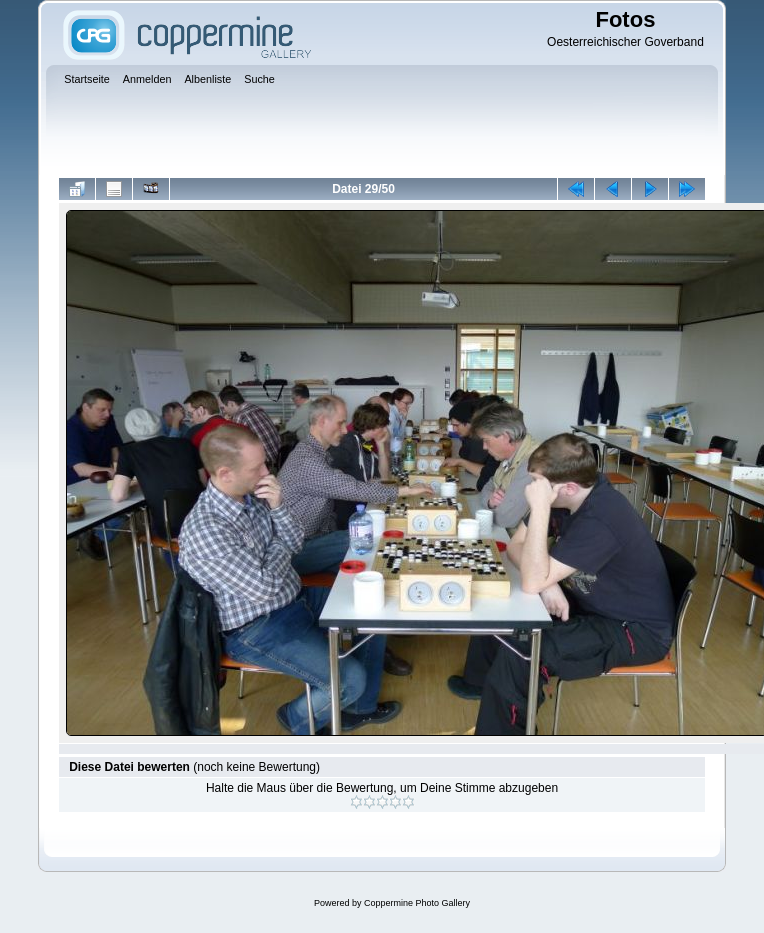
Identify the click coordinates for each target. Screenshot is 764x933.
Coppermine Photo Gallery (417, 903)
